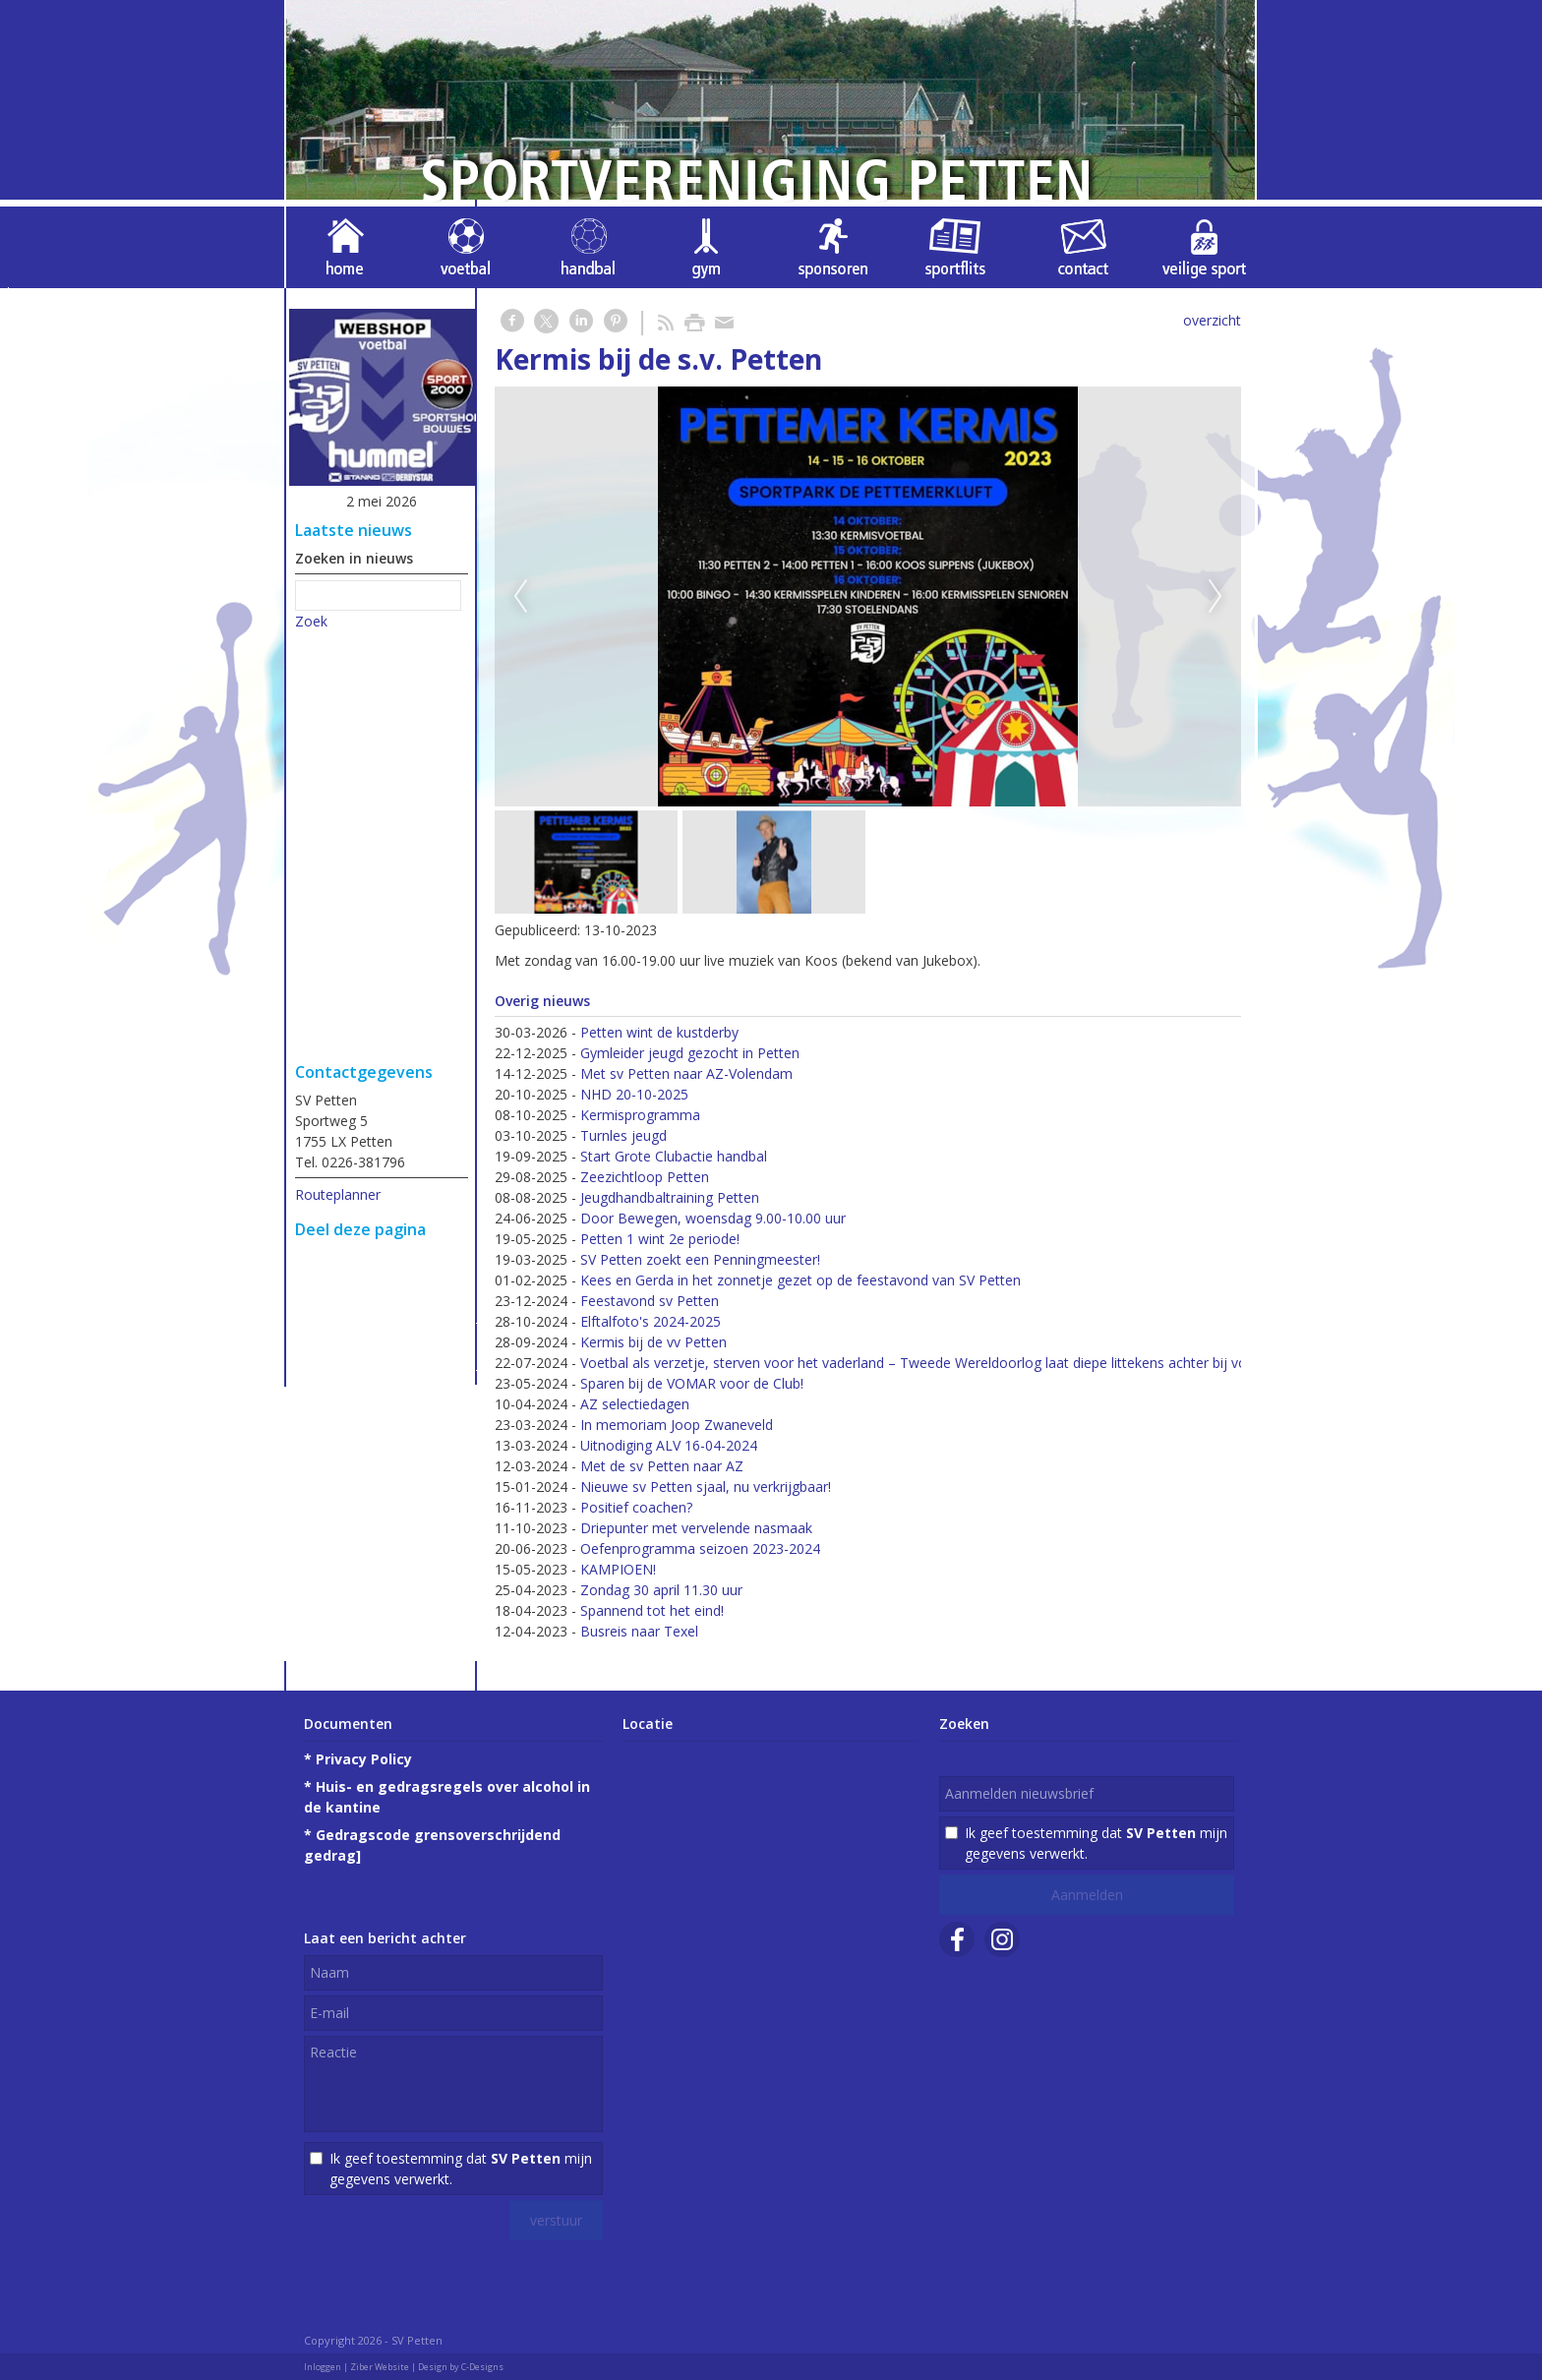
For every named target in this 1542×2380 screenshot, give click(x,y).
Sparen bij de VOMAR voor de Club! (691, 1383)
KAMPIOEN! (618, 1569)
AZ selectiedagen (634, 1404)
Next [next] (1215, 597)
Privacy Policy (364, 1759)
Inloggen (322, 2366)
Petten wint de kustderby (659, 1032)
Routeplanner (338, 1194)
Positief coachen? (636, 1507)
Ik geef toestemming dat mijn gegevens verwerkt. (460, 2168)
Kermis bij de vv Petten (653, 1342)
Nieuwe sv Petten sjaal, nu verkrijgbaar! (705, 1486)
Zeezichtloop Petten (644, 1176)
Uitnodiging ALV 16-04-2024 (668, 1445)
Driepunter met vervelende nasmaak (696, 1527)
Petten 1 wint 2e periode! (660, 1238)
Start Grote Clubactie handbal (673, 1156)
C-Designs (482, 2366)
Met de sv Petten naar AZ (661, 1466)
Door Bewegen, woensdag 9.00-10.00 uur (713, 1218)
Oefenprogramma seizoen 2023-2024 (700, 1548)
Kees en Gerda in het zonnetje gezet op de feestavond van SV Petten (800, 1280)
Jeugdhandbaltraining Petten (669, 1197)
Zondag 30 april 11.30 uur (661, 1589)
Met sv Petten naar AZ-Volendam (686, 1073)
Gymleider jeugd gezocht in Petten (690, 1052)
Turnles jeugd (623, 1135)
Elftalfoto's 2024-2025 (650, 1321)
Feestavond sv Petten (649, 1300)
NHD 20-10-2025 (634, 1094)
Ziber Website (379, 2366)
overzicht (1212, 320)
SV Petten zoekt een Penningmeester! (700, 1259)
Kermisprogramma (640, 1114)
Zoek (311, 621)
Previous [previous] (520, 597)
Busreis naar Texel (639, 1631)
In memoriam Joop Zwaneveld (676, 1424)
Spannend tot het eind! (652, 1610)
